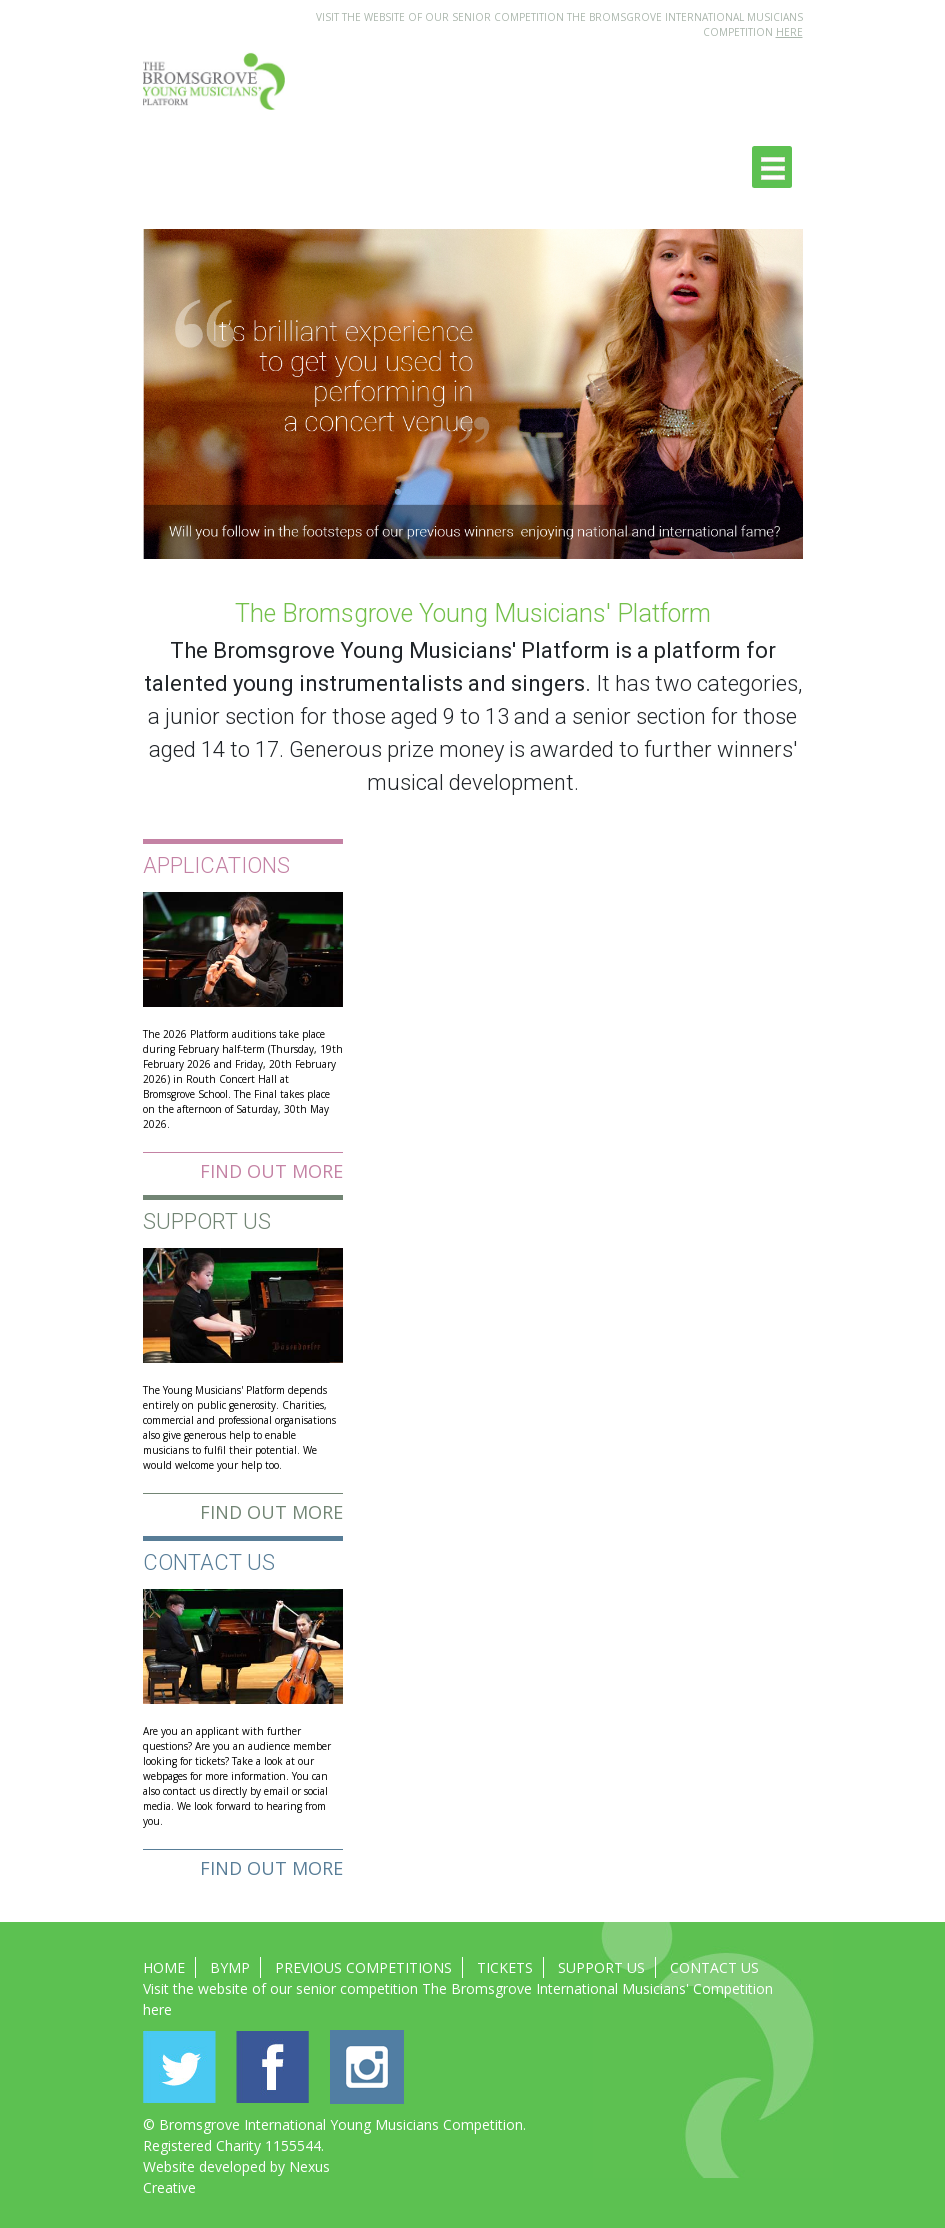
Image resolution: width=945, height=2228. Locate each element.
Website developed (204, 2166)
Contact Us (714, 1967)
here (157, 2009)
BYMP (230, 1967)
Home (164, 1967)
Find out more (271, 1171)
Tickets (505, 1967)
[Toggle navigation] (772, 167)
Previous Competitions (363, 1967)
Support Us (601, 1967)
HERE (789, 32)
